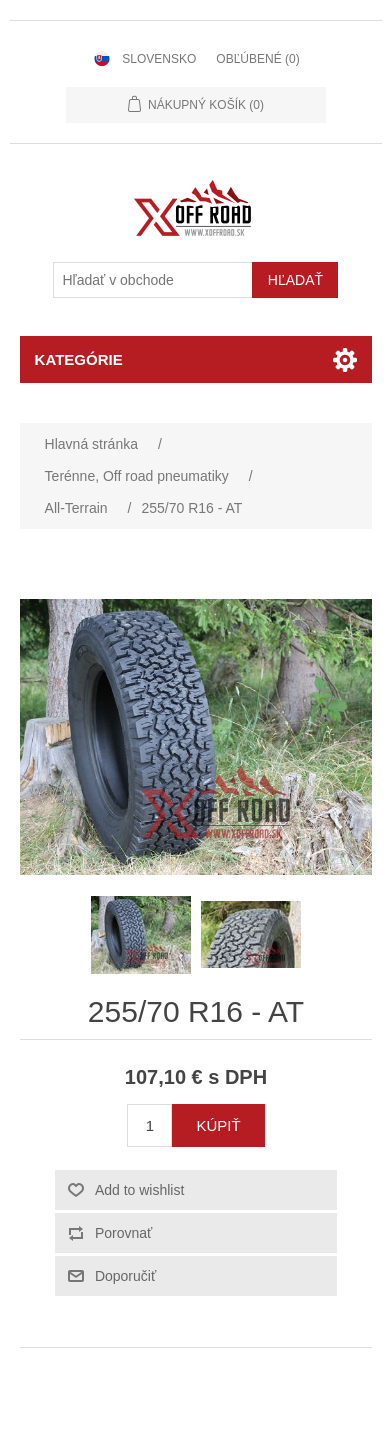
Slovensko (159, 59)
